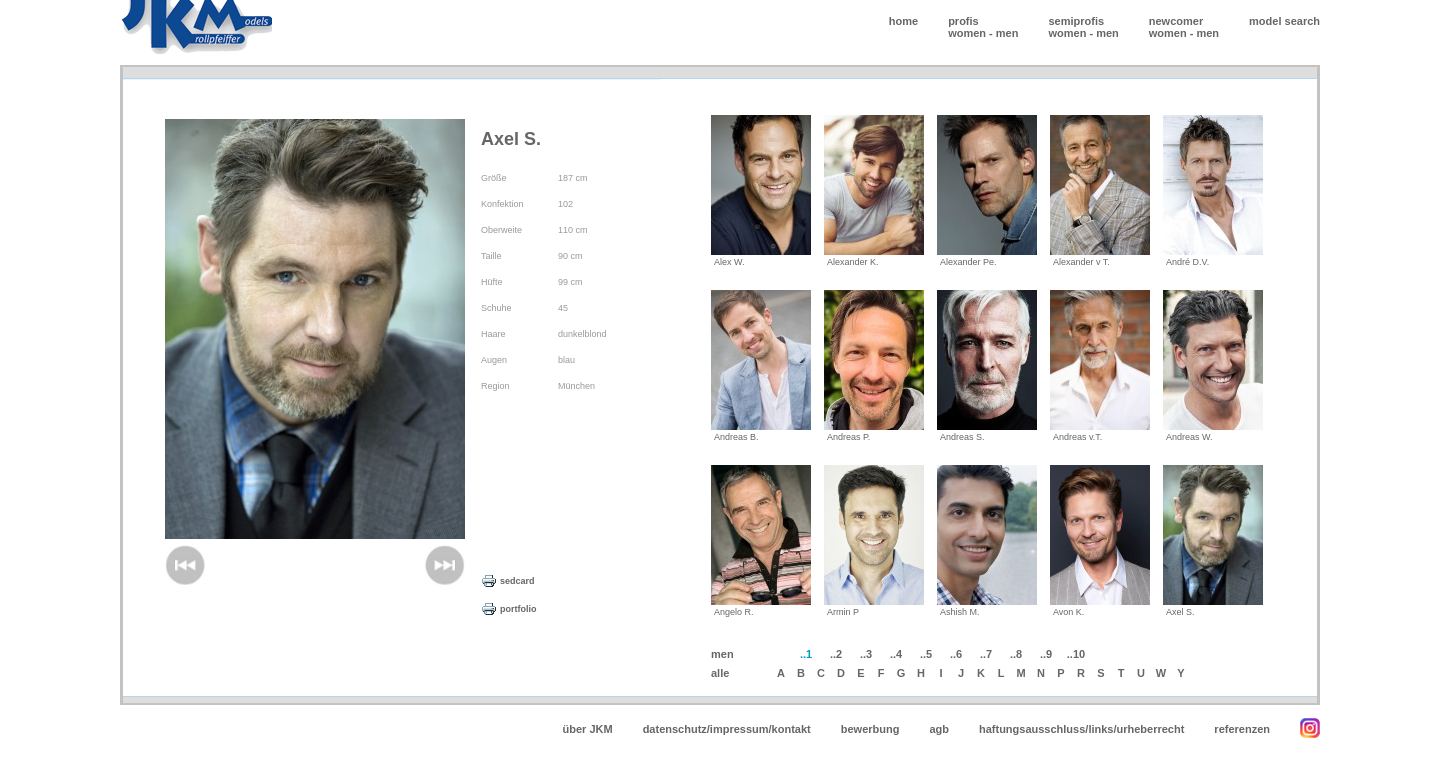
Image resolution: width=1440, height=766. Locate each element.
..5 (926, 654)
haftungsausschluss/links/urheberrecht (1081, 729)
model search (1284, 21)
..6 (956, 654)
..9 (1046, 654)
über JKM (588, 729)
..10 (1076, 654)
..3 (866, 654)
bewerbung (870, 729)
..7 (986, 654)
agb (939, 729)
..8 (1016, 654)
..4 (896, 654)
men (1007, 33)
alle (720, 673)
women (967, 33)
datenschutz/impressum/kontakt (727, 729)
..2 (836, 654)
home (903, 21)
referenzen (1242, 729)
